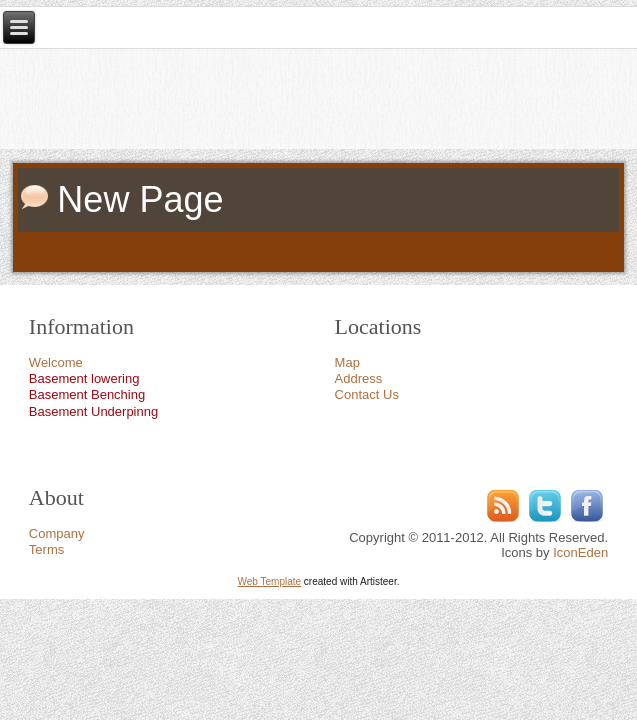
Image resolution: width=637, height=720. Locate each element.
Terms (46, 549)
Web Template (270, 581)
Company (57, 533)
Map (347, 362)
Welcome (56, 362)
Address (359, 378)
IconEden (580, 552)
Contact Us (367, 394)
